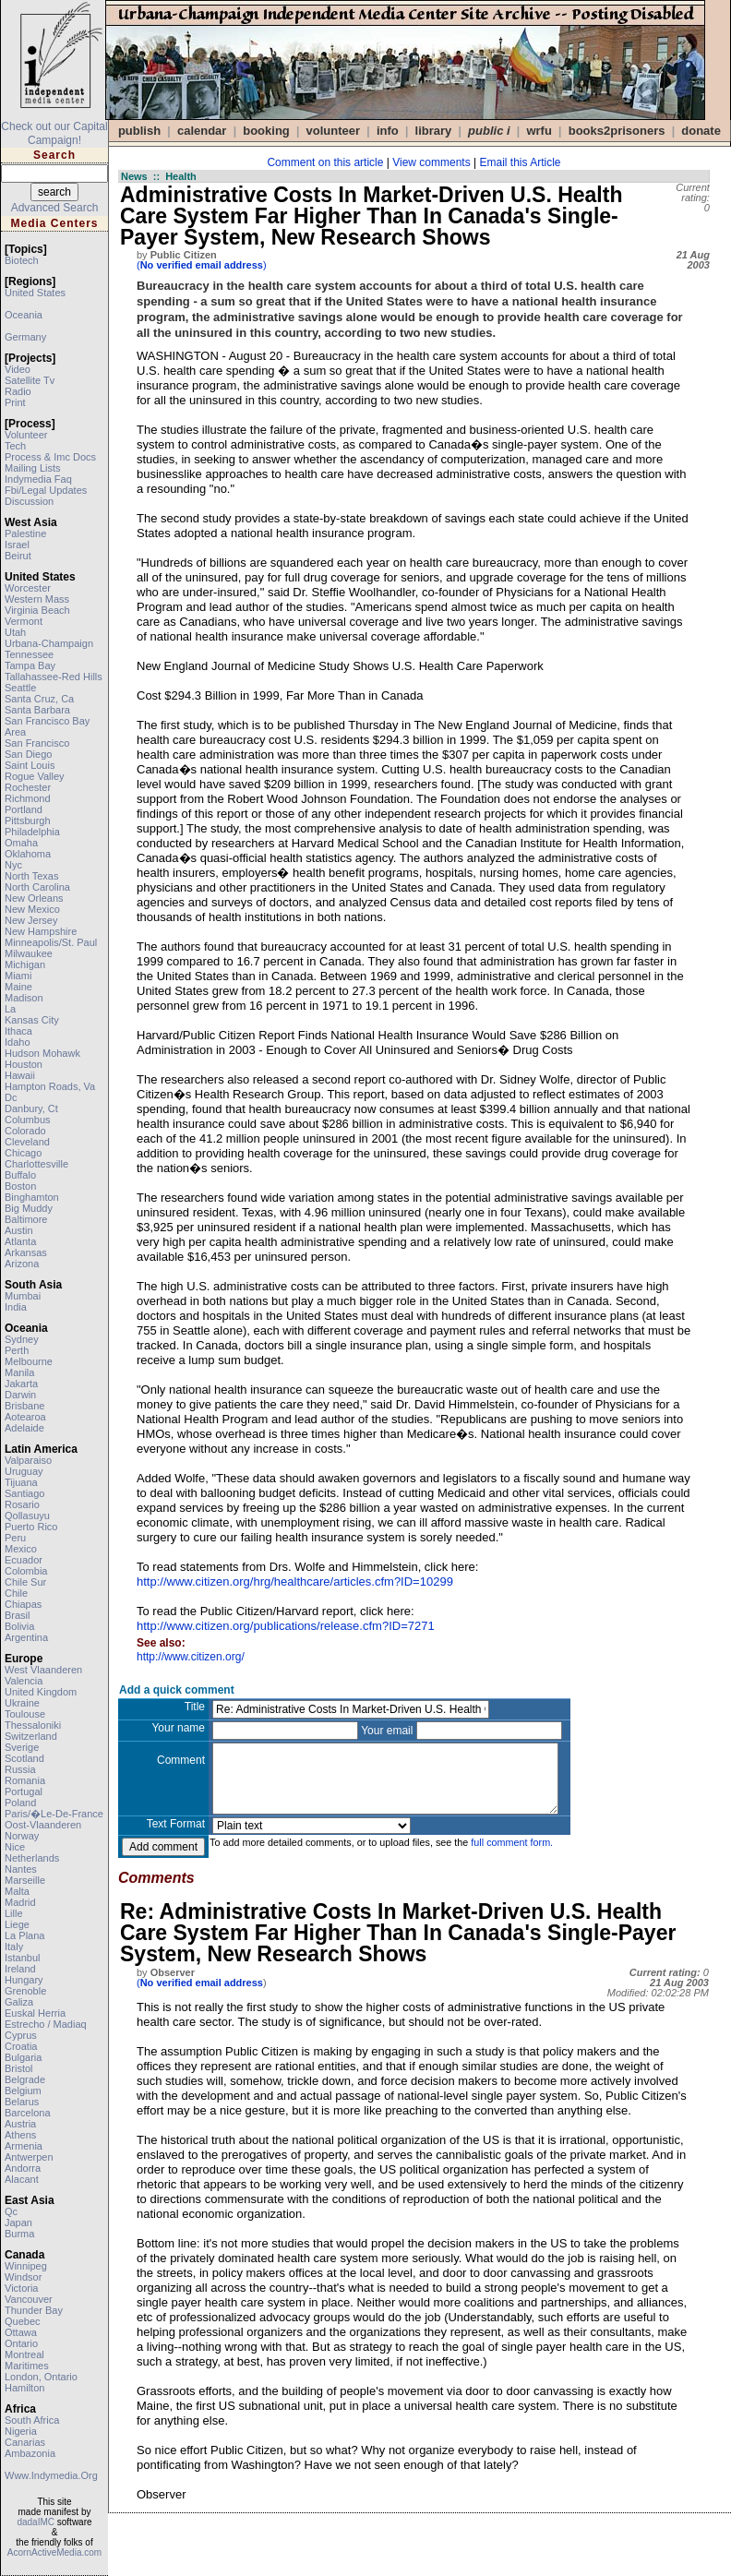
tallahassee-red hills (53, 676)
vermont (23, 621)
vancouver (29, 2299)
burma (19, 2233)
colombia (26, 1570)
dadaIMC (35, 2522)
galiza (19, 2001)
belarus (22, 2101)
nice (15, 1846)
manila (19, 1372)
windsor (23, 2276)
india (16, 1306)
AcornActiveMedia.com (54, 2552)
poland (20, 1802)
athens (20, 2134)
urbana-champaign (49, 643)
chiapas (23, 1604)
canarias (25, 2442)
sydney (22, 1339)
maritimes (27, 2365)
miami (18, 975)
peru (15, 1537)
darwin (20, 1394)
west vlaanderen (43, 1669)
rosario (22, 1504)
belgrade (25, 2079)
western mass (37, 599)
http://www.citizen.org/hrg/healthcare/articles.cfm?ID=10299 (295, 1581)
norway (22, 1835)
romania (25, 1780)
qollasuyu (27, 1515)
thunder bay (34, 2310)
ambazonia (30, 2453)
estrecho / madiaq (46, 2024)
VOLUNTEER (333, 131)
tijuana (21, 1482)
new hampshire (41, 931)
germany (25, 336)
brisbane (24, 1405)
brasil (17, 1615)
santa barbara (37, 709)
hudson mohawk (42, 1053)
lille (14, 1913)
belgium (23, 2090)
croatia (21, 2046)
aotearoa (25, 1416)
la (10, 1008)
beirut (18, 555)
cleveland (27, 1141)
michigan (25, 964)
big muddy (29, 1208)
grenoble (25, 1990)
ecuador (23, 1559)
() (202, 264)
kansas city (32, 1019)
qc (11, 2211)
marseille (25, 1880)
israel (17, 544)
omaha (21, 842)
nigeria (21, 2431)
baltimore (26, 1219)
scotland (24, 1758)
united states (35, 292)
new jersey (31, 920)
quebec (23, 2321)
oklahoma (28, 853)
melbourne (29, 1361)
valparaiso (28, 1460)
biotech (22, 260)
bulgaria (23, 2057)
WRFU (538, 131)
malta (17, 1891)
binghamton (32, 1197)
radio (18, 391)
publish (139, 131)
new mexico (32, 909)
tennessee (29, 654)
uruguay (24, 1471)
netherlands (32, 1857)
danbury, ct (31, 1108)
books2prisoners (617, 131)
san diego (28, 754)
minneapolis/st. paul (51, 942)
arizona (22, 1263)
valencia (23, 1680)
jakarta (21, 1383)
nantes (21, 1869)
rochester (28, 787)
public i (489, 131)
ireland (20, 1968)
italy (14, 1946)
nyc (13, 864)
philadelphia (32, 831)
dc (11, 1097)
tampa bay (30, 665)
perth (17, 1350)
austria (20, 2123)
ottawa (21, 2332)
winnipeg (26, 2265)
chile (16, 1593)
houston (23, 1064)
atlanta (20, 1241)
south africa (32, 2420)
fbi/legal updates (46, 490)
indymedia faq (38, 479)
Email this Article (520, 162)
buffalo (20, 1174)
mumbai (23, 1295)
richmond (28, 798)
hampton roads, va (50, 1086)
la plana (24, 1935)
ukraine (22, 1702)
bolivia (19, 1626)
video (17, 369)
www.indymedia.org (51, 2475)
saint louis (29, 765)
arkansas (26, 1252)
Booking (266, 131)
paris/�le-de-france (54, 1813)
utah (15, 632)
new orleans (34, 898)
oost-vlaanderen (43, 1824)
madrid (20, 1902)
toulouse (25, 1713)
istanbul (23, 1957)
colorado (25, 1130)
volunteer (26, 434)
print (15, 402)
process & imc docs (50, 456)
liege (17, 1924)
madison (24, 997)
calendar (201, 131)
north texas (32, 875)
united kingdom (41, 1691)
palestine (25, 533)
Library (433, 131)
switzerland (31, 1736)
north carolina (37, 887)
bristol (19, 2068)
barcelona (28, 2112)
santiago (24, 1493)
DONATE (701, 131)
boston (20, 1186)
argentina (26, 1637)
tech (15, 445)
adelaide (24, 1427)
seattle (20, 687)
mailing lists (33, 467)
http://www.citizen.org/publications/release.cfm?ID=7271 (286, 1626)
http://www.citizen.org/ (191, 1656)
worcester (28, 587)
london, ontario (41, 2376)
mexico (21, 1548)
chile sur (25, 1582)
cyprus (21, 2035)
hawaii (20, 1075)
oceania (23, 314)
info (388, 131)
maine (18, 986)
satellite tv (29, 380)
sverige (22, 1747)
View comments (431, 162)
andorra (23, 2168)
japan (18, 2222)
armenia (23, 2145)
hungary (24, 1979)
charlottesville (36, 1163)
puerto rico (31, 1526)
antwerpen (29, 2157)
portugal (23, 1791)
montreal (24, 2354)
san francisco (37, 743)
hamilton (24, 2387)
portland (23, 809)
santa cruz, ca (39, 698)
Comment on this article (325, 162)
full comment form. (512, 1842)
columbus (28, 1119)
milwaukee (29, 953)
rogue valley (35, 776)
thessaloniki (33, 1725)
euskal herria (35, 2013)
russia (20, 1769)
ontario (21, 2343)
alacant (22, 2179)
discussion (29, 501)
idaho (17, 1042)
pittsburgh (28, 820)
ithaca (18, 1030)
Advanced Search (55, 207)
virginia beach (37, 610)
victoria (21, 2288)
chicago (23, 1152)
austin (19, 1230)
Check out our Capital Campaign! (54, 133)
